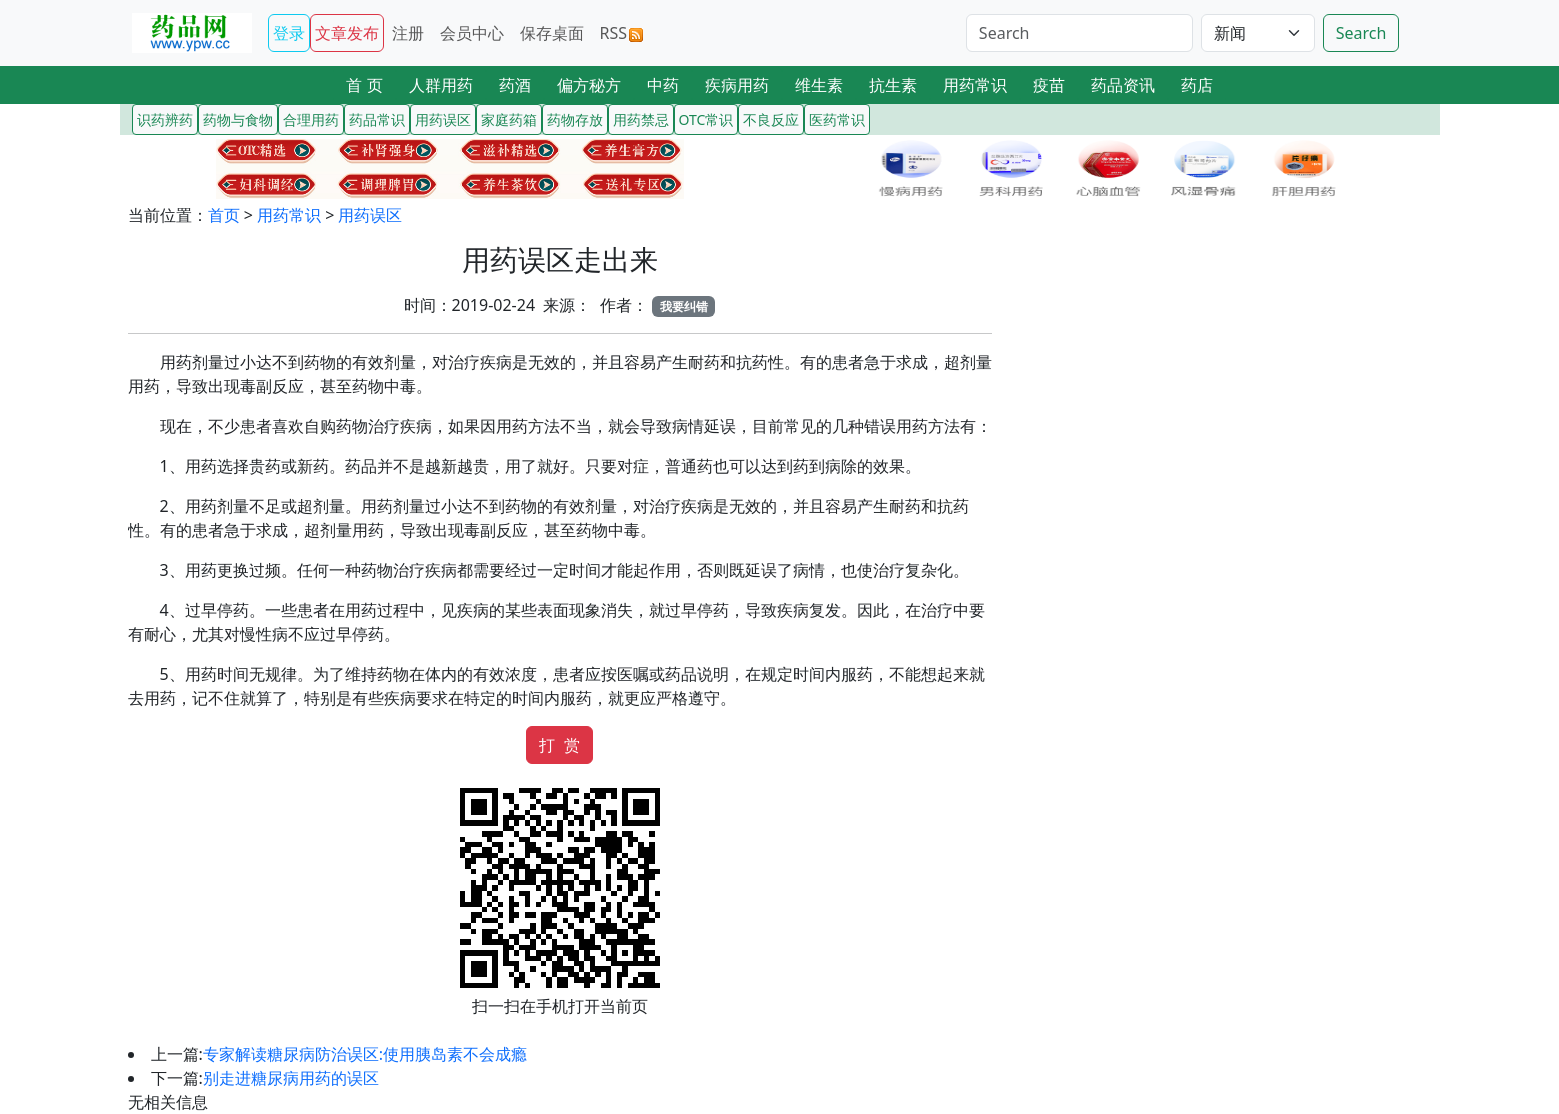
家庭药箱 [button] (509, 119)
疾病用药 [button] (737, 85)
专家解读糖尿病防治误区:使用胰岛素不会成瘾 (365, 1054)
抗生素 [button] (893, 85)
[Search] (1079, 33)
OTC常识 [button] (706, 119)
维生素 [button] (819, 85)
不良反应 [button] (771, 119)
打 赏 (559, 745)
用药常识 (289, 215)
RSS (622, 33)
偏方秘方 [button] (589, 85)
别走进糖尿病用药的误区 (291, 1078)
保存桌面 (552, 33)
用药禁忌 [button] (641, 119)
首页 (224, 215)
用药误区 (370, 215)
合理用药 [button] (311, 119)
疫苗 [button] (1049, 85)
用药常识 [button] (975, 85)
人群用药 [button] (441, 85)
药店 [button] (1197, 85)
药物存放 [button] (575, 119)
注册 (408, 33)
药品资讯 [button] (1123, 85)
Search (1361, 33)
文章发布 (347, 33)
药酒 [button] (515, 85)
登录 (289, 33)
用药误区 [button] (443, 119)
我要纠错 (684, 306)
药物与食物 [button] (238, 119)
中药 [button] (663, 85)
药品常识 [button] (377, 119)
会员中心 (472, 33)
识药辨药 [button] (165, 119)
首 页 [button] (364, 85)
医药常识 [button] (837, 119)
